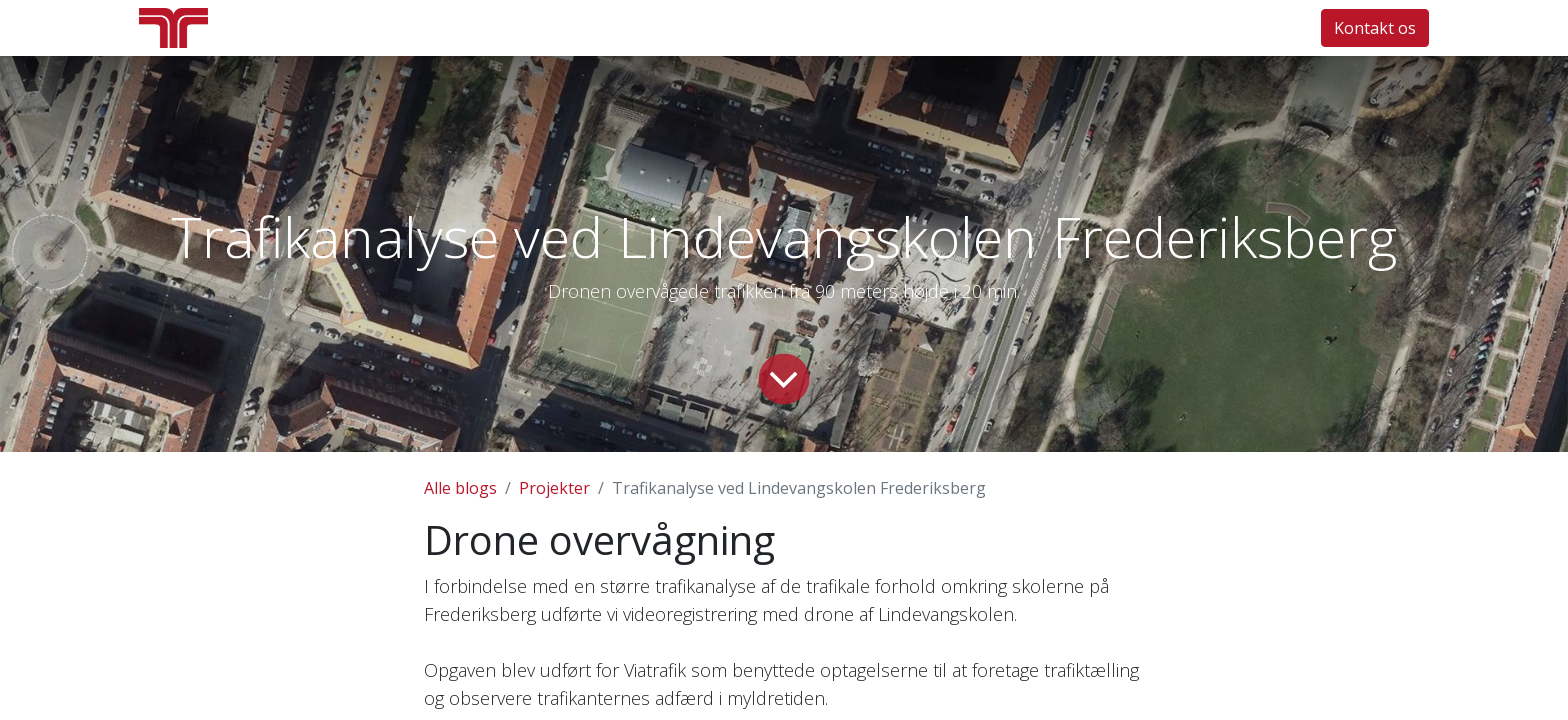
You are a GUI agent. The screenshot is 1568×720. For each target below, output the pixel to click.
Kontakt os (1375, 28)
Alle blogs (460, 488)
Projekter (554, 488)
